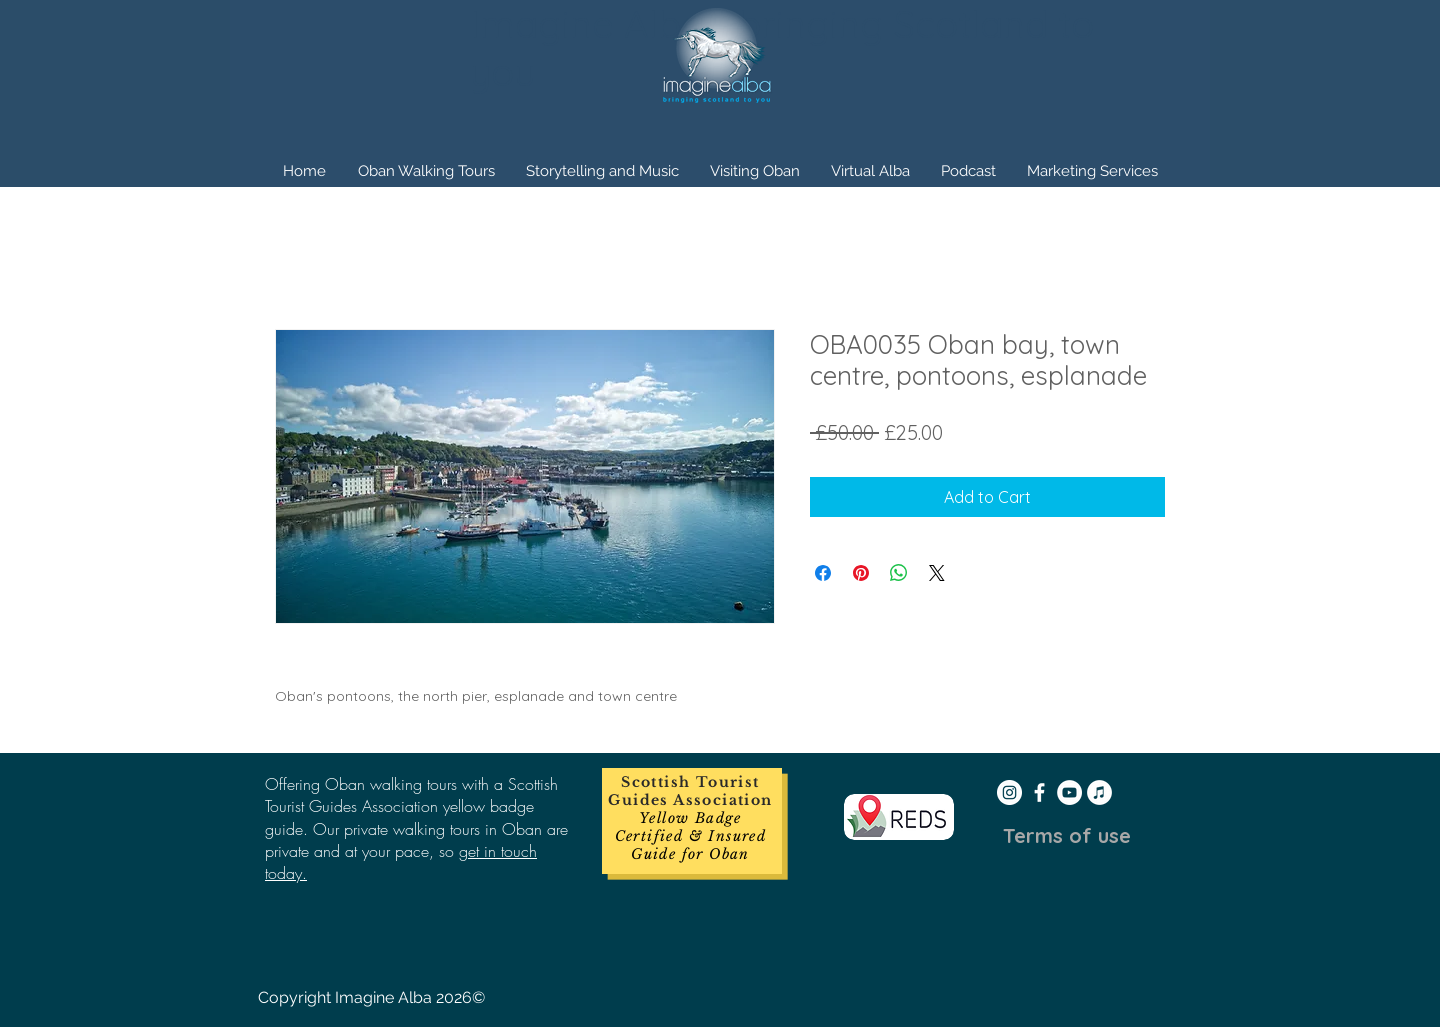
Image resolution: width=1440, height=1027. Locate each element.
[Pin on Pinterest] (861, 573)
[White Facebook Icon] (1039, 792)
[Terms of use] (1067, 836)
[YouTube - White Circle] (1069, 792)
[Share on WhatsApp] (899, 573)
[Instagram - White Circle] (1009, 792)
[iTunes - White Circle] (1099, 792)
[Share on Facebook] (823, 573)
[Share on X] (937, 573)
